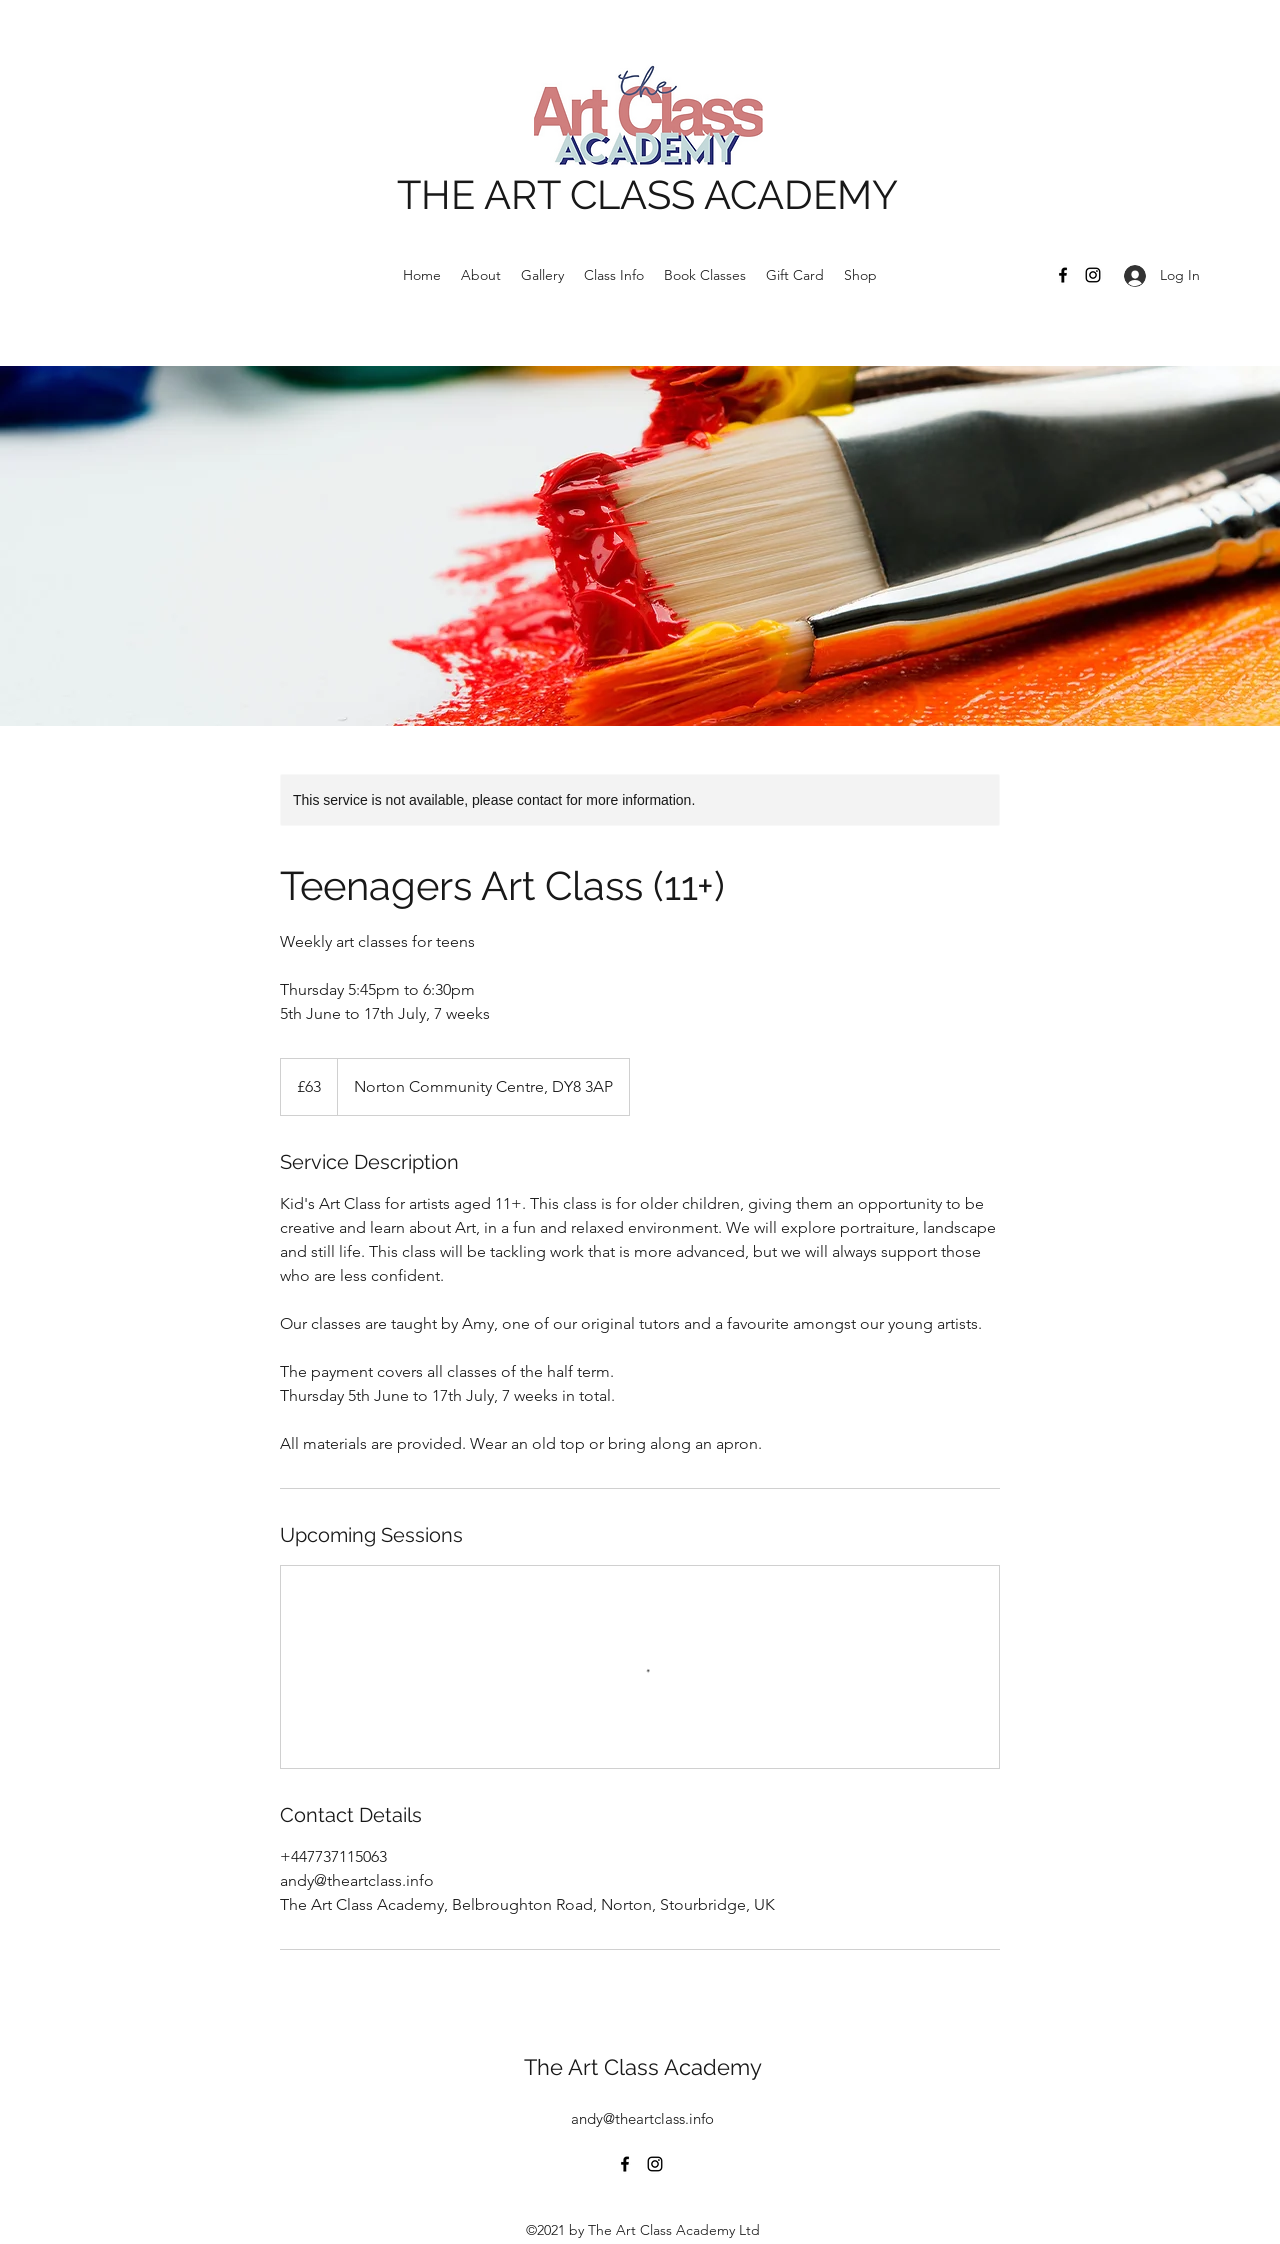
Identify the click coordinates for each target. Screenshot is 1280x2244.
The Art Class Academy (643, 2067)
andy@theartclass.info (642, 2118)
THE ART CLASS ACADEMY (647, 194)
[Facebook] (1063, 275)
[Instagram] (1093, 275)
